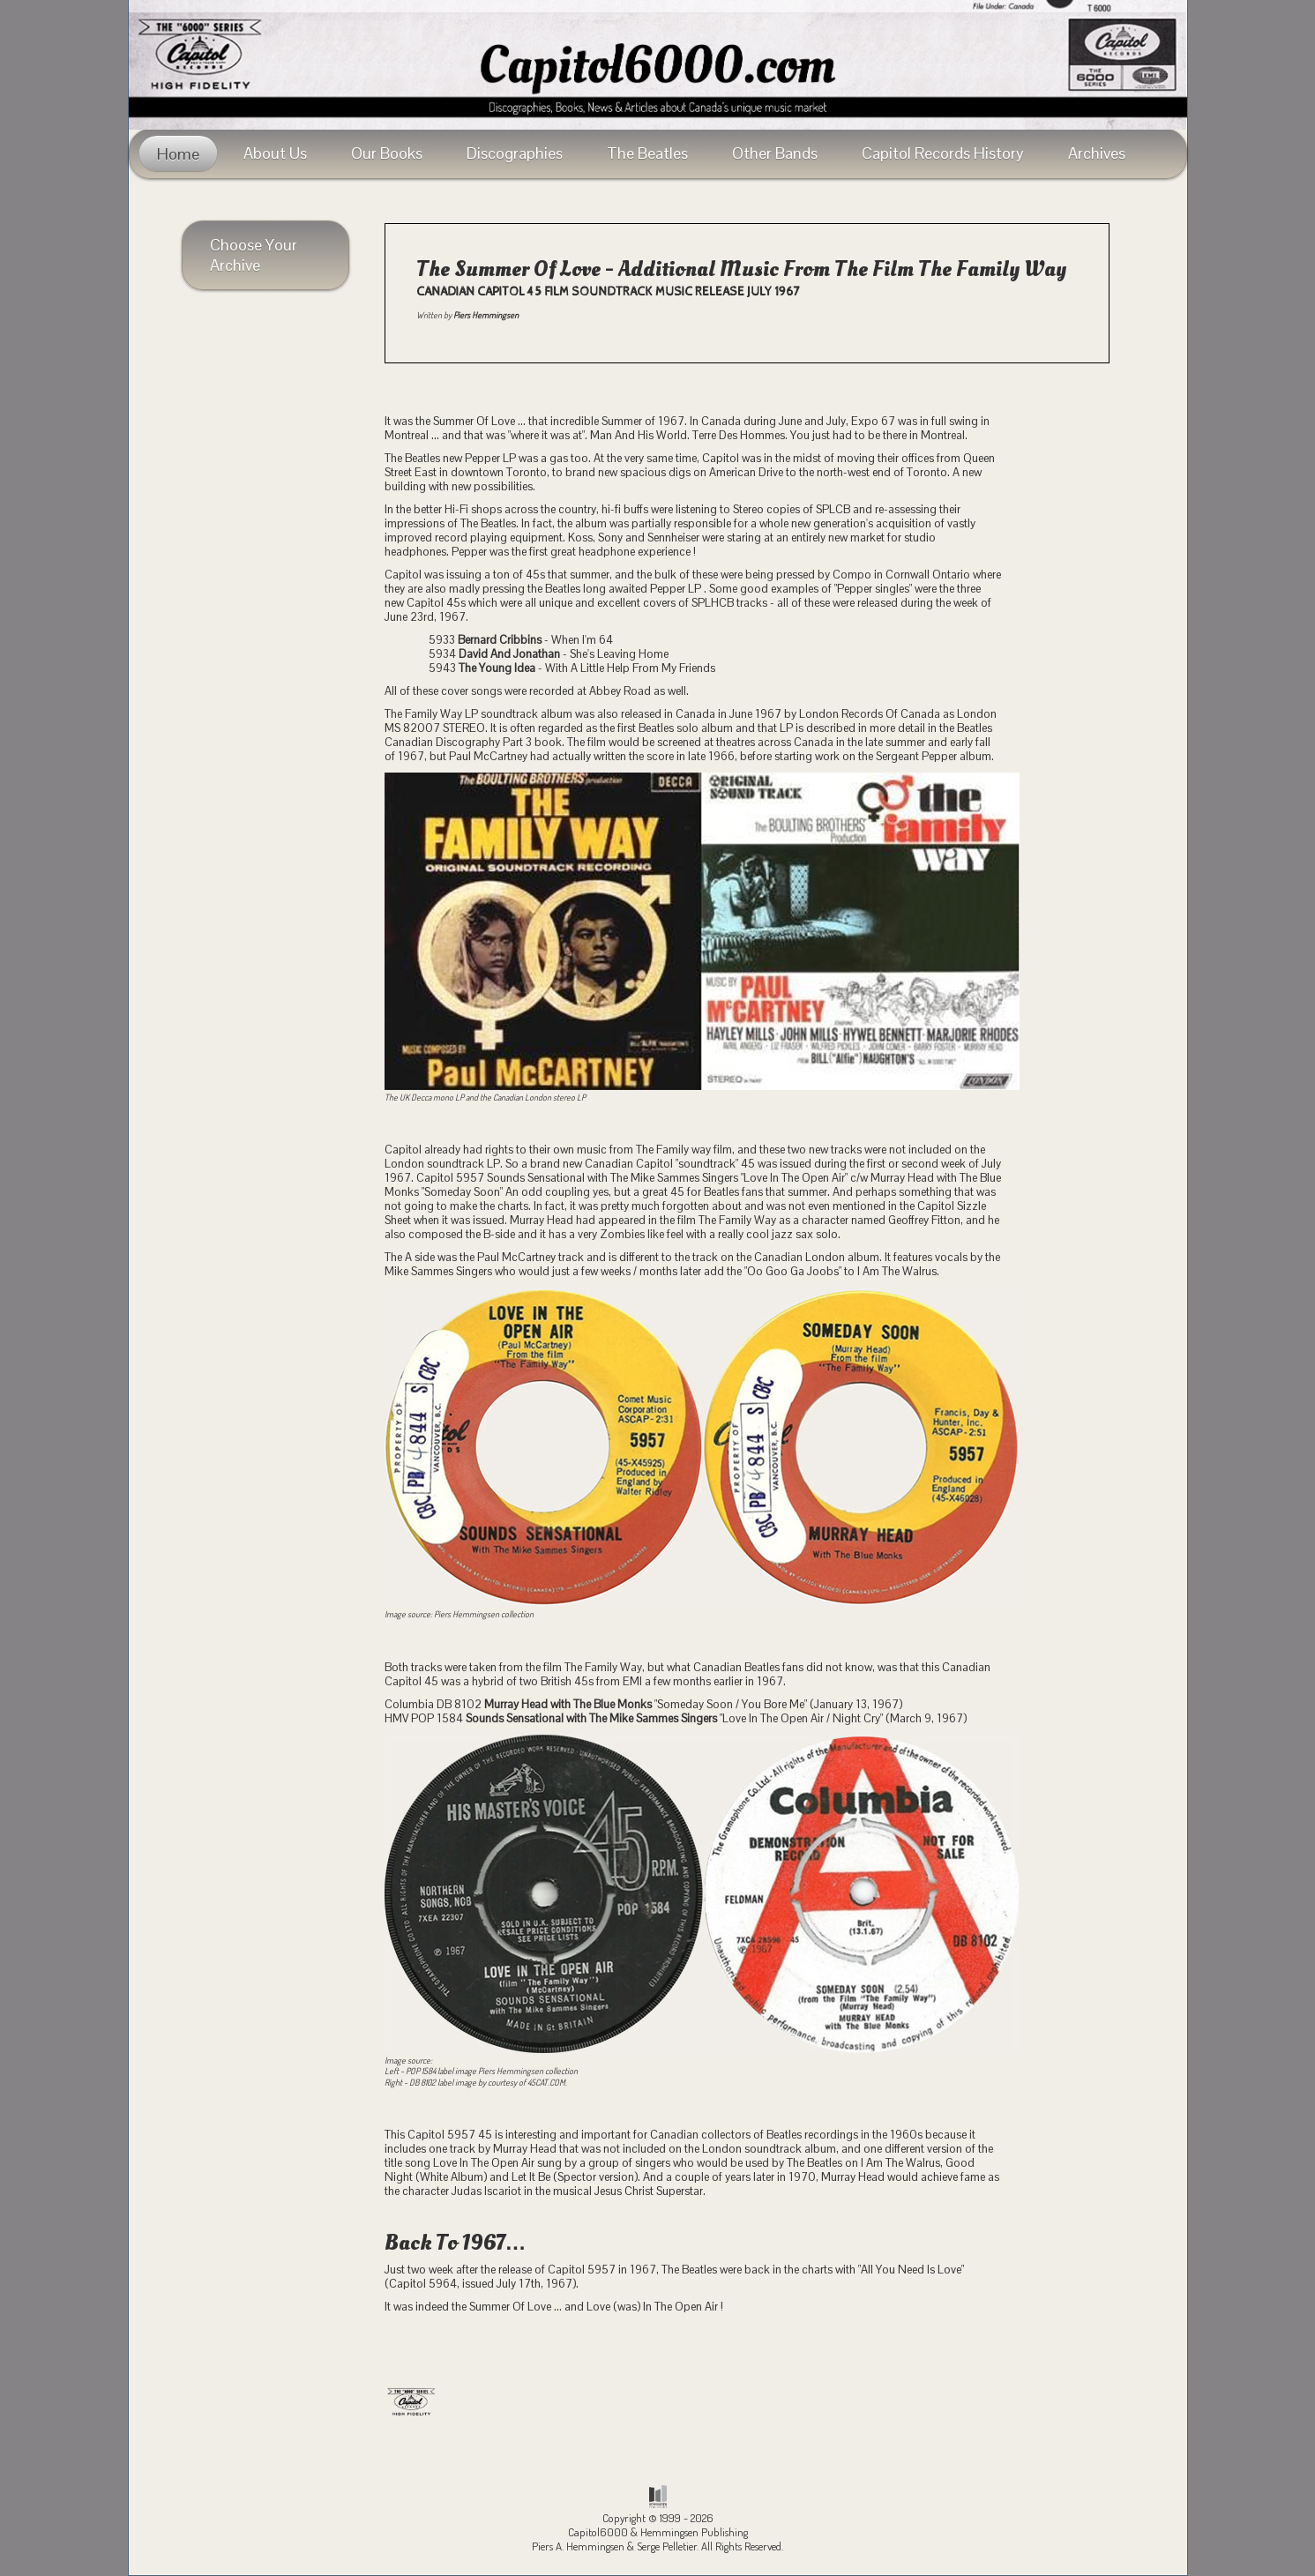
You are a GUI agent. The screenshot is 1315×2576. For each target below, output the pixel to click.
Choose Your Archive (253, 255)
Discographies (515, 153)
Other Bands (775, 153)
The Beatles (647, 153)
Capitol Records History (943, 153)
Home (178, 154)
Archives (1096, 153)
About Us (275, 153)
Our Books (386, 153)
